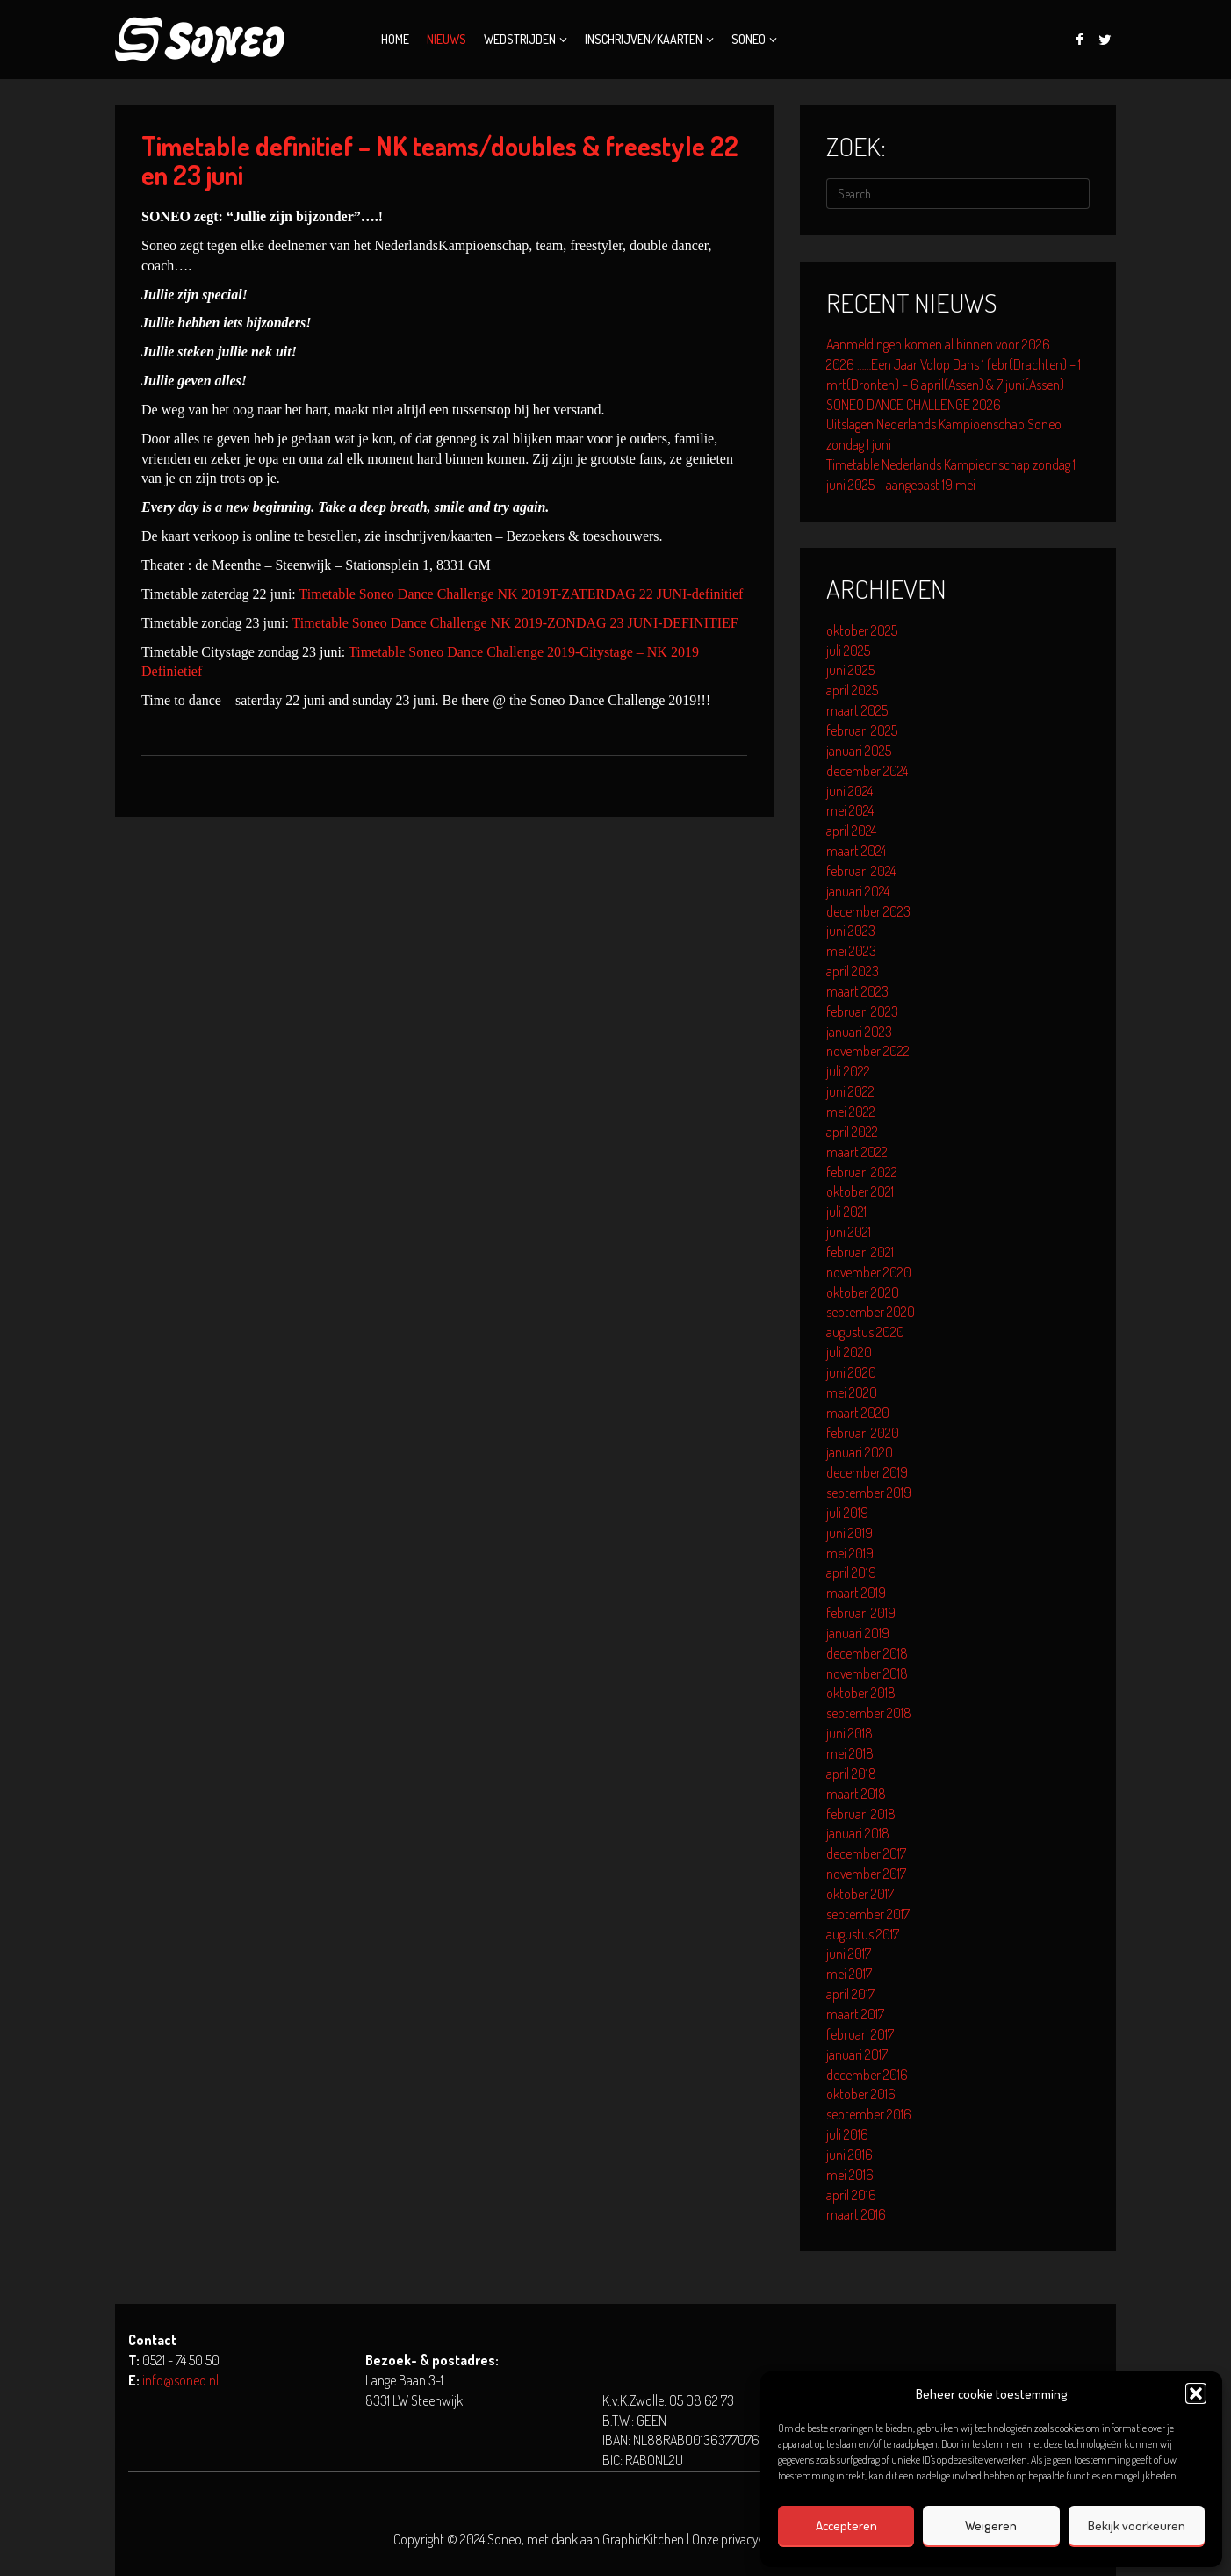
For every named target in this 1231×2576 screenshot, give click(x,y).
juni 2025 (850, 670)
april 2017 (850, 1994)
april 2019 (851, 1572)
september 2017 (868, 1914)
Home (395, 39)
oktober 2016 (861, 2094)
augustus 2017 (862, 1934)
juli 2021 (846, 1211)
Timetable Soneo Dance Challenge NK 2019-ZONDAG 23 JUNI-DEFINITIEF (515, 622)
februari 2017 (860, 2034)
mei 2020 (851, 1392)
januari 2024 (857, 891)
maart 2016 (856, 2214)
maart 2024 (856, 851)
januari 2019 (857, 1633)
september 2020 (870, 1311)
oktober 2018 (861, 1693)
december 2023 (868, 911)
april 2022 (852, 1131)
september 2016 (868, 2114)
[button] (1196, 2393)
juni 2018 (849, 1733)
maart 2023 (857, 991)
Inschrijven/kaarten (643, 39)
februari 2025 (861, 730)
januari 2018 (857, 1833)
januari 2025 (858, 750)
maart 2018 (856, 1793)
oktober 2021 (860, 1191)
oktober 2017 (860, 1894)
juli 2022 (848, 1071)
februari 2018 (861, 1814)
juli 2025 (848, 650)
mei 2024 (850, 810)
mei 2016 (850, 2175)
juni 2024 (849, 791)
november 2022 (868, 1051)
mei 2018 (850, 1753)
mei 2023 (851, 951)
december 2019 (867, 1472)
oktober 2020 (862, 1292)
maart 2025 (857, 710)
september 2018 (868, 1713)
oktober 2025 (861, 630)
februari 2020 (862, 1433)
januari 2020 (859, 1452)
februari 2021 (860, 1252)
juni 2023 (850, 930)
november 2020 (868, 1272)
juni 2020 (851, 1372)
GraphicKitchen (643, 2539)
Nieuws (446, 39)
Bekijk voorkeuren (1136, 2525)
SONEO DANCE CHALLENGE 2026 (913, 405)
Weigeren (991, 2525)
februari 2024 (861, 871)
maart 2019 (856, 1592)
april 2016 (851, 2195)
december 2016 (867, 2074)
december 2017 (866, 1853)
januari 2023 (859, 1031)
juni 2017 (848, 1953)
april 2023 (852, 971)
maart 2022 (857, 1152)
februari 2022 (861, 1172)
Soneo (748, 39)
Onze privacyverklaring (750, 2539)
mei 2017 (849, 1973)
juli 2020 (849, 1352)
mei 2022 (850, 1111)
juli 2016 (847, 2134)
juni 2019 (849, 1533)
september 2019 (868, 1492)
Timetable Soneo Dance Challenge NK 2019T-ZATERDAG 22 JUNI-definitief (521, 593)
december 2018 (867, 1653)
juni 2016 (849, 2154)
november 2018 (867, 1673)
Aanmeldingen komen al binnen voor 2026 (938, 344)
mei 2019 (850, 1553)
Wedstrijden (520, 39)
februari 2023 (862, 1011)
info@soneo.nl (180, 2380)
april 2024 (851, 830)
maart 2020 (857, 1412)
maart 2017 (855, 2014)
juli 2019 (847, 1513)
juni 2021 (848, 1232)
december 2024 (867, 771)
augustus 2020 (865, 1332)
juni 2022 (850, 1091)
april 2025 (852, 690)
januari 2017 (857, 2054)
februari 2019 (861, 1613)
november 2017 (866, 1873)
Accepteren (846, 2525)
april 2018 (851, 1773)
